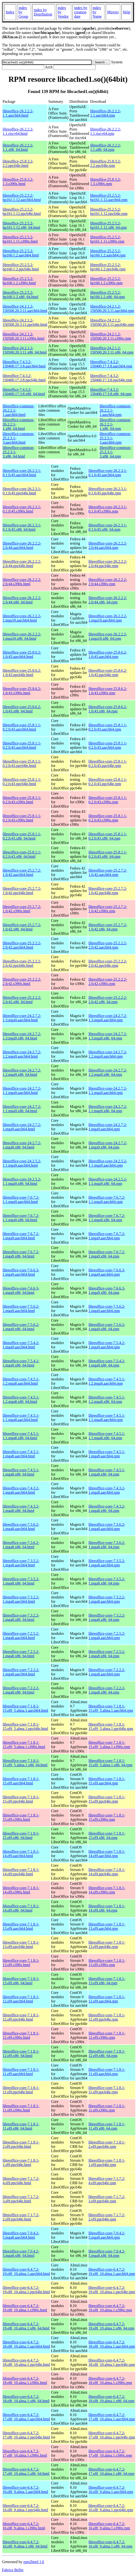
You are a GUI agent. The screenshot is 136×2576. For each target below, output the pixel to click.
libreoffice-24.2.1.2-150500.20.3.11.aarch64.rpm (112, 308)
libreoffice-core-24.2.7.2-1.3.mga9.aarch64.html (22, 1018)
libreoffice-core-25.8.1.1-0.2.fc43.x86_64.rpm (108, 836)
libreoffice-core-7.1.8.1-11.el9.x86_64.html (21, 2126)
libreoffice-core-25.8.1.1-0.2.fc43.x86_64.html (22, 836)
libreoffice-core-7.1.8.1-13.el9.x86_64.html (21, 1981)
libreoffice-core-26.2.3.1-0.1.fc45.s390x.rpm (108, 509)
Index (10, 12)
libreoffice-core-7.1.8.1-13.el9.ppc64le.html (21, 1944)
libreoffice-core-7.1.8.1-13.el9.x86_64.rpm (107, 1981)
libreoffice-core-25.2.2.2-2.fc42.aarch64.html (22, 945)
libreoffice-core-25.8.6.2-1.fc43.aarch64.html (22, 654)
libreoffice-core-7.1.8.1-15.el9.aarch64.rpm (107, 1781)
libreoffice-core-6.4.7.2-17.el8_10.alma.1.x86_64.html (26, 2471)
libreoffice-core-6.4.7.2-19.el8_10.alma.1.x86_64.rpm (111, 2326)
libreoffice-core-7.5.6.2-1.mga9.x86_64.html (21, 1327)
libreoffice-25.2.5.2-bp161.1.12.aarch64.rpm (108, 197)
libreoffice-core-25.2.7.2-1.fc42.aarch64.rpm (108, 872)
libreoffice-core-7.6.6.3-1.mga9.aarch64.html (21, 1272)
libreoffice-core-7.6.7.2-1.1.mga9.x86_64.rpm (107, 1218)
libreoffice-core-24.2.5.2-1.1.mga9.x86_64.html (22, 1181)
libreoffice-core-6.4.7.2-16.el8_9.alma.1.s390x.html (24, 2526)
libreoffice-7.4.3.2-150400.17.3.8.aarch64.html (24, 364)
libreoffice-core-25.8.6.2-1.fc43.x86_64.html (22, 709)
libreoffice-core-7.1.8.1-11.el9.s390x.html (21, 2108)
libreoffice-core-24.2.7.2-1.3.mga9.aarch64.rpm (108, 1018)
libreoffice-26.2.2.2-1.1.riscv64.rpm (105, 131)
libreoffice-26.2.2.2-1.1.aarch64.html (18, 113)
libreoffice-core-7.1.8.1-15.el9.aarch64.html (21, 1781)
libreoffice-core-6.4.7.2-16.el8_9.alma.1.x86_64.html (25, 2544)
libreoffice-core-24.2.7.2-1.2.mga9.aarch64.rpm (108, 1054)
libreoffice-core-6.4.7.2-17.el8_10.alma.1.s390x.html (25, 2453)
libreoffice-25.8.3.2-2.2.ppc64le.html (18, 163)
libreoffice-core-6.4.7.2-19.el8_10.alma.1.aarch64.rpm (112, 2271)
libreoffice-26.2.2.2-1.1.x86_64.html (18, 147)
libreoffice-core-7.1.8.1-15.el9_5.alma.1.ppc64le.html (25, 1726)
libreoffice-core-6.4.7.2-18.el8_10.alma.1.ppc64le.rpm (112, 2362)
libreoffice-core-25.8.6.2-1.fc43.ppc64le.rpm (108, 672)
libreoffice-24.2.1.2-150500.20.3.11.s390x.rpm (110, 336)
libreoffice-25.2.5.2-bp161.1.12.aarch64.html (22, 197)
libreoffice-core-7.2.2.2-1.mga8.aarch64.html (21, 1672)
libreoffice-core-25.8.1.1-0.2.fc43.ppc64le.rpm (108, 763)
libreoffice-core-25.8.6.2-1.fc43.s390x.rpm (108, 691)
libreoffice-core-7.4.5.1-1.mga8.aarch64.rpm (107, 1454)
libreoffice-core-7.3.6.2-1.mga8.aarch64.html (21, 1526)
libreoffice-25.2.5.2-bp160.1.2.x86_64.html (20, 294)
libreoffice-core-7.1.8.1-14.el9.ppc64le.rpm (107, 1872)
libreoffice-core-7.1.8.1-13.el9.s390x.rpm (107, 1962)
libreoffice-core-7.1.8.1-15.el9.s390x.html (21, 1817)
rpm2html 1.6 (33, 2562)
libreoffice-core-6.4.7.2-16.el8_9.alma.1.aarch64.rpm (111, 2489)
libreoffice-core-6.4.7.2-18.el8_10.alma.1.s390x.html (25, 2380)
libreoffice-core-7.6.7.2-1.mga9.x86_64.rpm (107, 1254)
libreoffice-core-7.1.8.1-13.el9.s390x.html (21, 1962)
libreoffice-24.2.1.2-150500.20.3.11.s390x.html (23, 336)
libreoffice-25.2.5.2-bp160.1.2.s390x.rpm (106, 281)
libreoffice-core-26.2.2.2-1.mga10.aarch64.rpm (108, 618)
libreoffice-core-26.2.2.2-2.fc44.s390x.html (22, 582)
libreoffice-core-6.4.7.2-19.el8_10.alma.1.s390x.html (25, 2308)
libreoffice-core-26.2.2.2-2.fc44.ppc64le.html (22, 563)
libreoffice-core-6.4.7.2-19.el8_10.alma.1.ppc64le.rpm (112, 2290)
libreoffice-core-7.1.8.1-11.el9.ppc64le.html (21, 2090)
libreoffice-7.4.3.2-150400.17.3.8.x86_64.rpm (111, 392)
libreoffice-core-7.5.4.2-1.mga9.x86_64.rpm (107, 1363)
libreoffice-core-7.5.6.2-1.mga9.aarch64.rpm (107, 1308)
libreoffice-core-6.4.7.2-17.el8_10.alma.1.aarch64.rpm (112, 2417)
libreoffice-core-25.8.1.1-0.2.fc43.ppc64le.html (22, 763)
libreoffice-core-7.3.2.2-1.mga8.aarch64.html (21, 1599)
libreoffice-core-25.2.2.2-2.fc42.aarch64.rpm (108, 945)
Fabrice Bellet (12, 2570)
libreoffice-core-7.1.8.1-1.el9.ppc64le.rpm (107, 2162)
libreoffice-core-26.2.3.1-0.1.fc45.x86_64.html (22, 527)
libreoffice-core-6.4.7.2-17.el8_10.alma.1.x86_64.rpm (111, 2471)
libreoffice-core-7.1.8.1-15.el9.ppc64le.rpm (107, 1799)
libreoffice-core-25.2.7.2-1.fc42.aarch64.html (22, 872)
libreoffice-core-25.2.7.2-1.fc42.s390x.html (22, 909)
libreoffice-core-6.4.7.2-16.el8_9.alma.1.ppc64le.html (25, 2508)
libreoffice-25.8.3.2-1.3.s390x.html (18, 181)
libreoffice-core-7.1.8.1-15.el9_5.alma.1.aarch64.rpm (111, 1708)
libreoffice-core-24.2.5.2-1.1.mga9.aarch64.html (22, 1163)
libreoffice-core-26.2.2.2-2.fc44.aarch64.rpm (108, 545)
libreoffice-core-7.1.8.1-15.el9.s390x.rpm (107, 1817)
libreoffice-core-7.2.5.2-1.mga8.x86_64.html (21, 1654)
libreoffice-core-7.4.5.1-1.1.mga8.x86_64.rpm (107, 1436)
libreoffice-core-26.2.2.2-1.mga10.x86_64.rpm (108, 636)
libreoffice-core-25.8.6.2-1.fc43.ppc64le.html (22, 672)
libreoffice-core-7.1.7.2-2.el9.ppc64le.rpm (107, 2217)
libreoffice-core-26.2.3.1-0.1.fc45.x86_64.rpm (108, 527)
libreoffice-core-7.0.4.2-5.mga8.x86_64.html (21, 2253)
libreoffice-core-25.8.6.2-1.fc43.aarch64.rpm (108, 654)
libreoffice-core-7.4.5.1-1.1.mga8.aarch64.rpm (107, 1417)
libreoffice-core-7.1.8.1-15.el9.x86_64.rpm (107, 1835)
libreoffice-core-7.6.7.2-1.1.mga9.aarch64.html (21, 1199)
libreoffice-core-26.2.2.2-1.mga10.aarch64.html (22, 618)
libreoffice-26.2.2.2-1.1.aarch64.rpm (105, 113)
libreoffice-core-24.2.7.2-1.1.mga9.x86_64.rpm (108, 1109)
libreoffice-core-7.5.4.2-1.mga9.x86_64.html (21, 1363)
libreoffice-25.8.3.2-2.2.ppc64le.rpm (105, 163)
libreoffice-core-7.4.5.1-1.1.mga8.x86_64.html (21, 1436)
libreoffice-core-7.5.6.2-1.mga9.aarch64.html (21, 1308)
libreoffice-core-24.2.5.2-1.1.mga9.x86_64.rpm (108, 1181)
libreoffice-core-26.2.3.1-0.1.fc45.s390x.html (22, 509)
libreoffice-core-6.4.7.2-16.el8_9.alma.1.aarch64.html (25, 2489)
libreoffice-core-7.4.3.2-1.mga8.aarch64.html (21, 1490)
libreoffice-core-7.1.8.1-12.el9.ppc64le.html (21, 2017)
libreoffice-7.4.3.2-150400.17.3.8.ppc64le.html (24, 378)
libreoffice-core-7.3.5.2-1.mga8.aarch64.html (21, 1563)
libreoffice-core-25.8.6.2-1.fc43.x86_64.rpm (108, 709)
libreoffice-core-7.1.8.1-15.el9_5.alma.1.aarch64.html (25, 1708)
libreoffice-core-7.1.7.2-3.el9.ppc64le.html (21, 2199)
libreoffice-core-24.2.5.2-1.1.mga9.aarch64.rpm (108, 1163)
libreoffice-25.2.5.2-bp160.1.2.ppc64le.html (21, 267)
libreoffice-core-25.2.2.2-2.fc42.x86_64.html (22, 999)
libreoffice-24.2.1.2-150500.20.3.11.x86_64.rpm (111, 350)
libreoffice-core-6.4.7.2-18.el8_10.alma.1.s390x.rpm (110, 2380)
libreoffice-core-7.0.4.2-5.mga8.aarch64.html (21, 2235)
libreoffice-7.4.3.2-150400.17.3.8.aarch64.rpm (111, 364)
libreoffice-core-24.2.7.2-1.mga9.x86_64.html (22, 1145)
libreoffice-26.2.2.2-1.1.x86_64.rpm (105, 147)
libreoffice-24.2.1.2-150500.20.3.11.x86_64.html (25, 350)
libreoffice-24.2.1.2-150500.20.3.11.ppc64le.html (25, 322)
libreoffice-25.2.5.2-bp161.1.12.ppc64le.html (22, 211)
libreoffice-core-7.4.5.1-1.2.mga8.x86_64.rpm (107, 1399)
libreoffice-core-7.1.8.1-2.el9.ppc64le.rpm (107, 2144)
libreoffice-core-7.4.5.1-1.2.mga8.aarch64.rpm (107, 1381)
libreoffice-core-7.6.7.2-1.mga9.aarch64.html (21, 1236)
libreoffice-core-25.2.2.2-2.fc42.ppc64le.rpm (108, 963)
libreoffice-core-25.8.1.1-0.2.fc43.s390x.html (22, 800)
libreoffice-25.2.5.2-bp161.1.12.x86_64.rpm (108, 225)
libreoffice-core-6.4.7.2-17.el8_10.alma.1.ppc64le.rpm (112, 2435)
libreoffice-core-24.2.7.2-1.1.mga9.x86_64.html (22, 1109)
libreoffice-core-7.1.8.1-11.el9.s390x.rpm (107, 2108)
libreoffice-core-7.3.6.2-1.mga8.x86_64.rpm (107, 1545)
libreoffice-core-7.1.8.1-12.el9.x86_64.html (21, 2053)
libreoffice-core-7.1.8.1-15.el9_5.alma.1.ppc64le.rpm (111, 1726)
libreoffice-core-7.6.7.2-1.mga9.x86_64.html (21, 1254)
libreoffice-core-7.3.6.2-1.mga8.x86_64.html (21, 1545)
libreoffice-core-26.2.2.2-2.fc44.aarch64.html (22, 545)
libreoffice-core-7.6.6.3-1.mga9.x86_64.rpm (107, 1290)
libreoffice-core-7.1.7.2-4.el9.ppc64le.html (21, 2181)
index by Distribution (43, 12)
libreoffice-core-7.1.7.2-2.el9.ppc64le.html (21, 2217)
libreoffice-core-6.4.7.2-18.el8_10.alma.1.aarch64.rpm (112, 2344)
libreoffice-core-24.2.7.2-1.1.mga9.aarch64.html (22, 1090)
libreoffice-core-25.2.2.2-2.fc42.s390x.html (22, 981)
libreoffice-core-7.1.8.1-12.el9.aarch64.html (21, 1999)
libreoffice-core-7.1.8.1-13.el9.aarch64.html (21, 1926)
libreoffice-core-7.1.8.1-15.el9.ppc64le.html (21, 1799)
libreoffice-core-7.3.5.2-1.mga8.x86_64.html (21, 1581)
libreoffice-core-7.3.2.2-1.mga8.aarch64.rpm (107, 1599)
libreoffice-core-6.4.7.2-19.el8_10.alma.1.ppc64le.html (26, 2290)
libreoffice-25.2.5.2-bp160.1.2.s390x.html (19, 281)
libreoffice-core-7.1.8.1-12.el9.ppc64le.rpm (107, 2017)
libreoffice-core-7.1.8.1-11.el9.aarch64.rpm (107, 2071)
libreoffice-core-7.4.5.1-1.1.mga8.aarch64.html (21, 1417)
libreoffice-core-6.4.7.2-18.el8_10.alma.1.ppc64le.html (26, 2362)
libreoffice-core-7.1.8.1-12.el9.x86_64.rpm (107, 2053)
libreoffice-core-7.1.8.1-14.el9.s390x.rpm (107, 1890)
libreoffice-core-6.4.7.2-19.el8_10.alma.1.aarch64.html (26, 2271)
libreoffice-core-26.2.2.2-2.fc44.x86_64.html (22, 600)
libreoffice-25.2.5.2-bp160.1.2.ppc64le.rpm (108, 267)
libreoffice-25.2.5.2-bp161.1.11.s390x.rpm (107, 239)
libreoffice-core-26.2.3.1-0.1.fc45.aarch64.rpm (108, 473)
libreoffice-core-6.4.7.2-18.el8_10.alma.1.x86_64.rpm (111, 2399)
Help (126, 12)
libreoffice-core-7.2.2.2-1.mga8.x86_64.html (21, 1690)
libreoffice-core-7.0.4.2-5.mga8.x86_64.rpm (107, 2253)
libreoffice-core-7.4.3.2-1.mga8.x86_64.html (21, 1508)
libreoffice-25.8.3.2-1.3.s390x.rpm (105, 181)
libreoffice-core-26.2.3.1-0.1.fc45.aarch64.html (22, 473)
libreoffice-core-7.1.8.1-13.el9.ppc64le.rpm (107, 1944)
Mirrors (113, 12)
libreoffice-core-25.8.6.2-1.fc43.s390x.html (22, 691)
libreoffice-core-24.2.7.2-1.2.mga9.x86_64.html (22, 1072)
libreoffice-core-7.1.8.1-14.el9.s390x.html (21, 1890)
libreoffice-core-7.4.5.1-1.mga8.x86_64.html (21, 1472)
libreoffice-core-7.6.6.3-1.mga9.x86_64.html (21, 1290)
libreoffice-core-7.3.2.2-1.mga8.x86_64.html (21, 1617)
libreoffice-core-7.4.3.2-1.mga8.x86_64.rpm (107, 1508)
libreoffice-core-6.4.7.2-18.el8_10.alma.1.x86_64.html (26, 2399)
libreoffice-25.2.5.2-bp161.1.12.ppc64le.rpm (108, 211)
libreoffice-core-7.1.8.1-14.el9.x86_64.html (21, 1908)
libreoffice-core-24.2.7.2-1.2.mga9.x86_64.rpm (108, 1072)
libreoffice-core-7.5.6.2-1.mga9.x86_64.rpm (107, 1327)
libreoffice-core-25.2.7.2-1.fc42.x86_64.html (22, 927)
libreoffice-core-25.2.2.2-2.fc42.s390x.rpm (108, 981)
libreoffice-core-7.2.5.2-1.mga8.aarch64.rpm (107, 1635)
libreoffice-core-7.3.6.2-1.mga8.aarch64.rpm (107, 1526)
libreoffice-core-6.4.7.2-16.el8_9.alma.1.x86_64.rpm (110, 2544)
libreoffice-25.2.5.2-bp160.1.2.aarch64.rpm (108, 253)
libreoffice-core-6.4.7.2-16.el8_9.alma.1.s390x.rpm (109, 2526)
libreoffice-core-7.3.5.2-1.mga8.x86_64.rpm (107, 1581)
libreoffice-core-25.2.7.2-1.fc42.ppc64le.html (22, 890)
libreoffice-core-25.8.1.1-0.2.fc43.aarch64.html (22, 727)
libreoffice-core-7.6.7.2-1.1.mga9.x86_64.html (21, 1218)
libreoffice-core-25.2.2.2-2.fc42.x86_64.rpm (108, 999)
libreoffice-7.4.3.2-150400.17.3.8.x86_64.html (24, 392)
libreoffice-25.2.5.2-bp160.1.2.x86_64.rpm (107, 294)
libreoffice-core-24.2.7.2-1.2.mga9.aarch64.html (22, 1054)
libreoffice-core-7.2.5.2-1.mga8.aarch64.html (21, 1635)
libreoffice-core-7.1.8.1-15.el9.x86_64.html (21, 1835)
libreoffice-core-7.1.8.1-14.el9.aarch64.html (21, 1853)
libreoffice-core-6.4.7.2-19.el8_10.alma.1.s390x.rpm (110, 2308)
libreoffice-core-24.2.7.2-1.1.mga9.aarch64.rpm (108, 1090)
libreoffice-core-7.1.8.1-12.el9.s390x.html (21, 2035)
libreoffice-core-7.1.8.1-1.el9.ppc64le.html (21, 2162)
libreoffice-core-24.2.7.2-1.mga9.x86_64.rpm (108, 1145)
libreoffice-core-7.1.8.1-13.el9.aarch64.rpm (107, 1926)
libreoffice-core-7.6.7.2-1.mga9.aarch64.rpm (107, 1236)
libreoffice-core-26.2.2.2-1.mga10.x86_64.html (22, 636)
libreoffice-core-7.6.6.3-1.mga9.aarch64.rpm (107, 1272)
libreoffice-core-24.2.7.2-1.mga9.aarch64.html (22, 1127)
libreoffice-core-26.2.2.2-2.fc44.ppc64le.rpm (108, 563)
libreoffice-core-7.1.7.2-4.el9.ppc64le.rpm (107, 2181)
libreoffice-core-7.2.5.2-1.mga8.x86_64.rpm (107, 1654)
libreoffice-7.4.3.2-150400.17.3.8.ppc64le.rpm (111, 378)
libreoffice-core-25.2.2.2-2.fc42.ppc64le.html (22, 963)
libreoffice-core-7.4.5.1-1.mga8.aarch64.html (21, 1454)
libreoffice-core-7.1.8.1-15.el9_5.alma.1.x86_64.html (25, 1763)
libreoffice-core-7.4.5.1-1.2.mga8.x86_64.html (21, 1399)
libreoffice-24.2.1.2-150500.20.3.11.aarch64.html (25, 308)
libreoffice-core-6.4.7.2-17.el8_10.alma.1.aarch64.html (26, 2417)
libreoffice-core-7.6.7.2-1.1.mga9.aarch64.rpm (107, 1199)
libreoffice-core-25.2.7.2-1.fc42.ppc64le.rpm (108, 890)
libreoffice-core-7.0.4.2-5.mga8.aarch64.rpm (107, 2235)
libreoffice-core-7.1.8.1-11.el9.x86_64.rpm (107, 2126)
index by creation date (80, 12)
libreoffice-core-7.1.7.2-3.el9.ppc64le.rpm (107, 2199)
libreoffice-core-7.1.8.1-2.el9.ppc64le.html (21, 2144)
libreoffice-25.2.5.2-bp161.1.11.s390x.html (20, 239)
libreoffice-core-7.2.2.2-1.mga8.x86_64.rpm (107, 1690)
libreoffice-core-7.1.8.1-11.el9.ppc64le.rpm (107, 2090)
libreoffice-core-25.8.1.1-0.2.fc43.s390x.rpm (108, 800)
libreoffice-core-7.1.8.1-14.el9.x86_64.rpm (107, 1908)
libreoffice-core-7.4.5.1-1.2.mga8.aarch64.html (21, 1381)
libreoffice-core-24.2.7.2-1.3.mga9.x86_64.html (22, 1036)
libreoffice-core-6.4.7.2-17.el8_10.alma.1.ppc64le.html (26, 2435)
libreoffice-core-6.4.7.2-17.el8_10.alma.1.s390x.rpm (110, 2453)
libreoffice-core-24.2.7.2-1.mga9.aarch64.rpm (108, 1127)
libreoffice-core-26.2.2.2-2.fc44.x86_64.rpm (108, 600)
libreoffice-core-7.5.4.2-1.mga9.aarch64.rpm (107, 1345)
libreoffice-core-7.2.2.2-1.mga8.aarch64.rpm (107, 1672)
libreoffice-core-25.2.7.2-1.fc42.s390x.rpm (108, 909)
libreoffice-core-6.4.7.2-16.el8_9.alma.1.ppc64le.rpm (111, 2508)
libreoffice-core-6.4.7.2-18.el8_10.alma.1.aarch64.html (26, 2344)
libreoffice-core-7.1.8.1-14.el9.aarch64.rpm (107, 1853)
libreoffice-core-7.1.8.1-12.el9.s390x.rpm (107, 2035)
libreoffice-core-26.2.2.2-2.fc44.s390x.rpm (108, 582)
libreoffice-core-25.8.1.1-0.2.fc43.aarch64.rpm (108, 727)
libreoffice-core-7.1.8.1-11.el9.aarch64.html (21, 2071)
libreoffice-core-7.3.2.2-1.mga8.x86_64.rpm (107, 1617)
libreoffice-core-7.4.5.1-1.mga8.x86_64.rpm (107, 1472)
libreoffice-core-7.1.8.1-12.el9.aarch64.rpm (107, 1999)
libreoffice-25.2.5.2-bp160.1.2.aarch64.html (21, 253)
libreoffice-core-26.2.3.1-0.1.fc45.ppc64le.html (22, 491)
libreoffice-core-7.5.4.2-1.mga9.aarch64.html (21, 1345)
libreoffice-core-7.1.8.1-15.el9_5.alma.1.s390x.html (24, 1744)
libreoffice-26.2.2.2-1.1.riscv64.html (18, 131)
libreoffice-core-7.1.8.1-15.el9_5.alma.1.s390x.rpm (109, 1744)
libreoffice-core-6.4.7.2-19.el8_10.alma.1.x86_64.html (26, 2326)
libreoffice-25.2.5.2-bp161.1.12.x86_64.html (21, 225)
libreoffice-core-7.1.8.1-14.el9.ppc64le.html (21, 1872)
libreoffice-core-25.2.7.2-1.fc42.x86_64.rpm (108, 927)
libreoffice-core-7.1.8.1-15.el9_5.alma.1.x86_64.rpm (110, 1763)
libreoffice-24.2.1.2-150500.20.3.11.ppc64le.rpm (112, 322)
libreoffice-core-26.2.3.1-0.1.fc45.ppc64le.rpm (108, 491)
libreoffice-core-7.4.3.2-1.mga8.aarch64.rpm (107, 1490)
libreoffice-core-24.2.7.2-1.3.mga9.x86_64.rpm (108, 1036)
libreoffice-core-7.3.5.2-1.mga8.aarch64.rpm (107, 1563)
